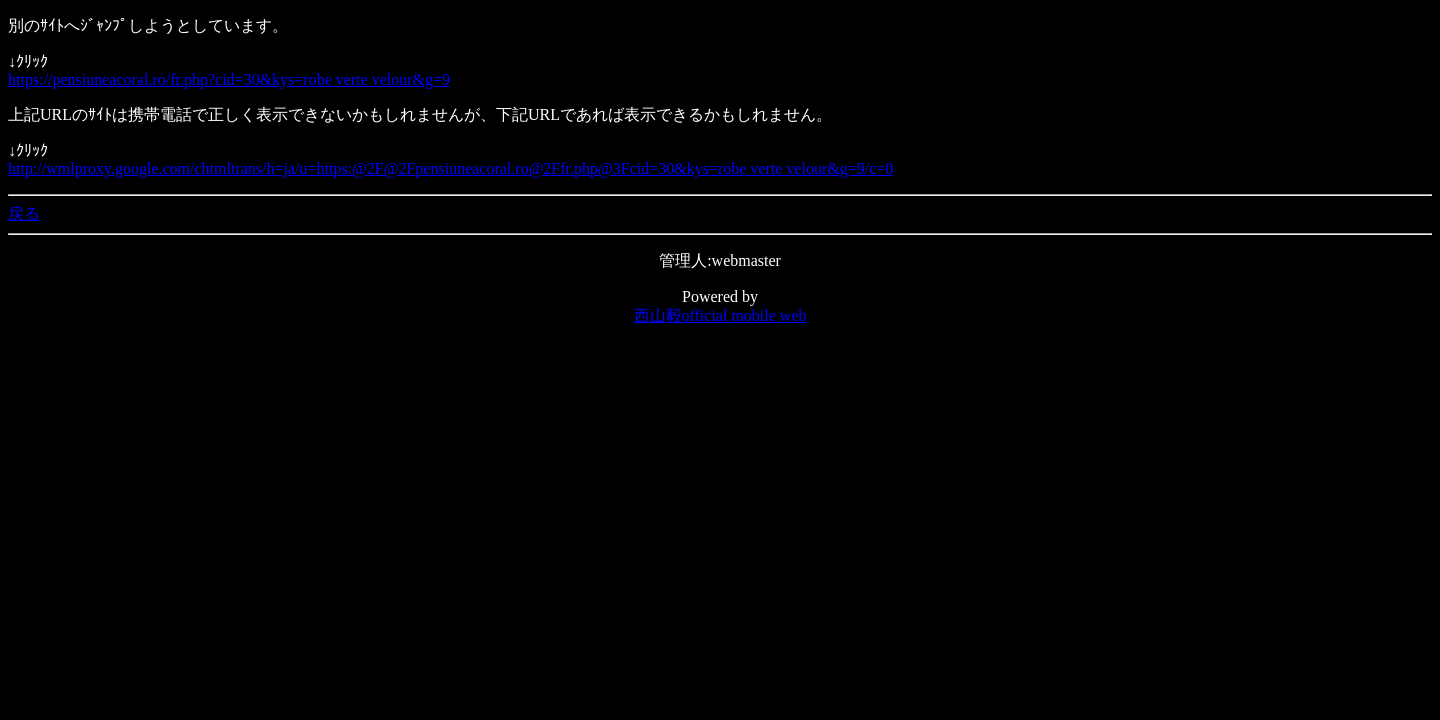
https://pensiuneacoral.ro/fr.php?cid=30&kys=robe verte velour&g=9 (229, 79)
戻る (24, 213)
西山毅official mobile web (720, 315)
